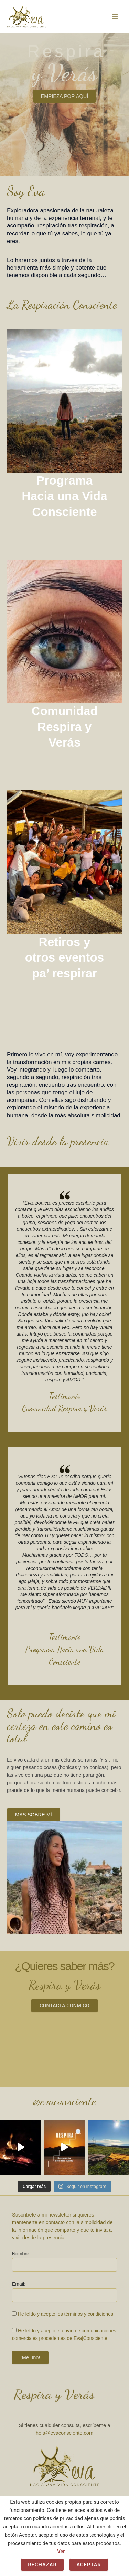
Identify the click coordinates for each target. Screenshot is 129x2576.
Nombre (20, 2253)
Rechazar (42, 2565)
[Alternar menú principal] (115, 16)
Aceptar (88, 2565)
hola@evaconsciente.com (64, 2433)
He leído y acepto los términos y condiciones (65, 2314)
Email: (18, 2284)
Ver (61, 2551)
